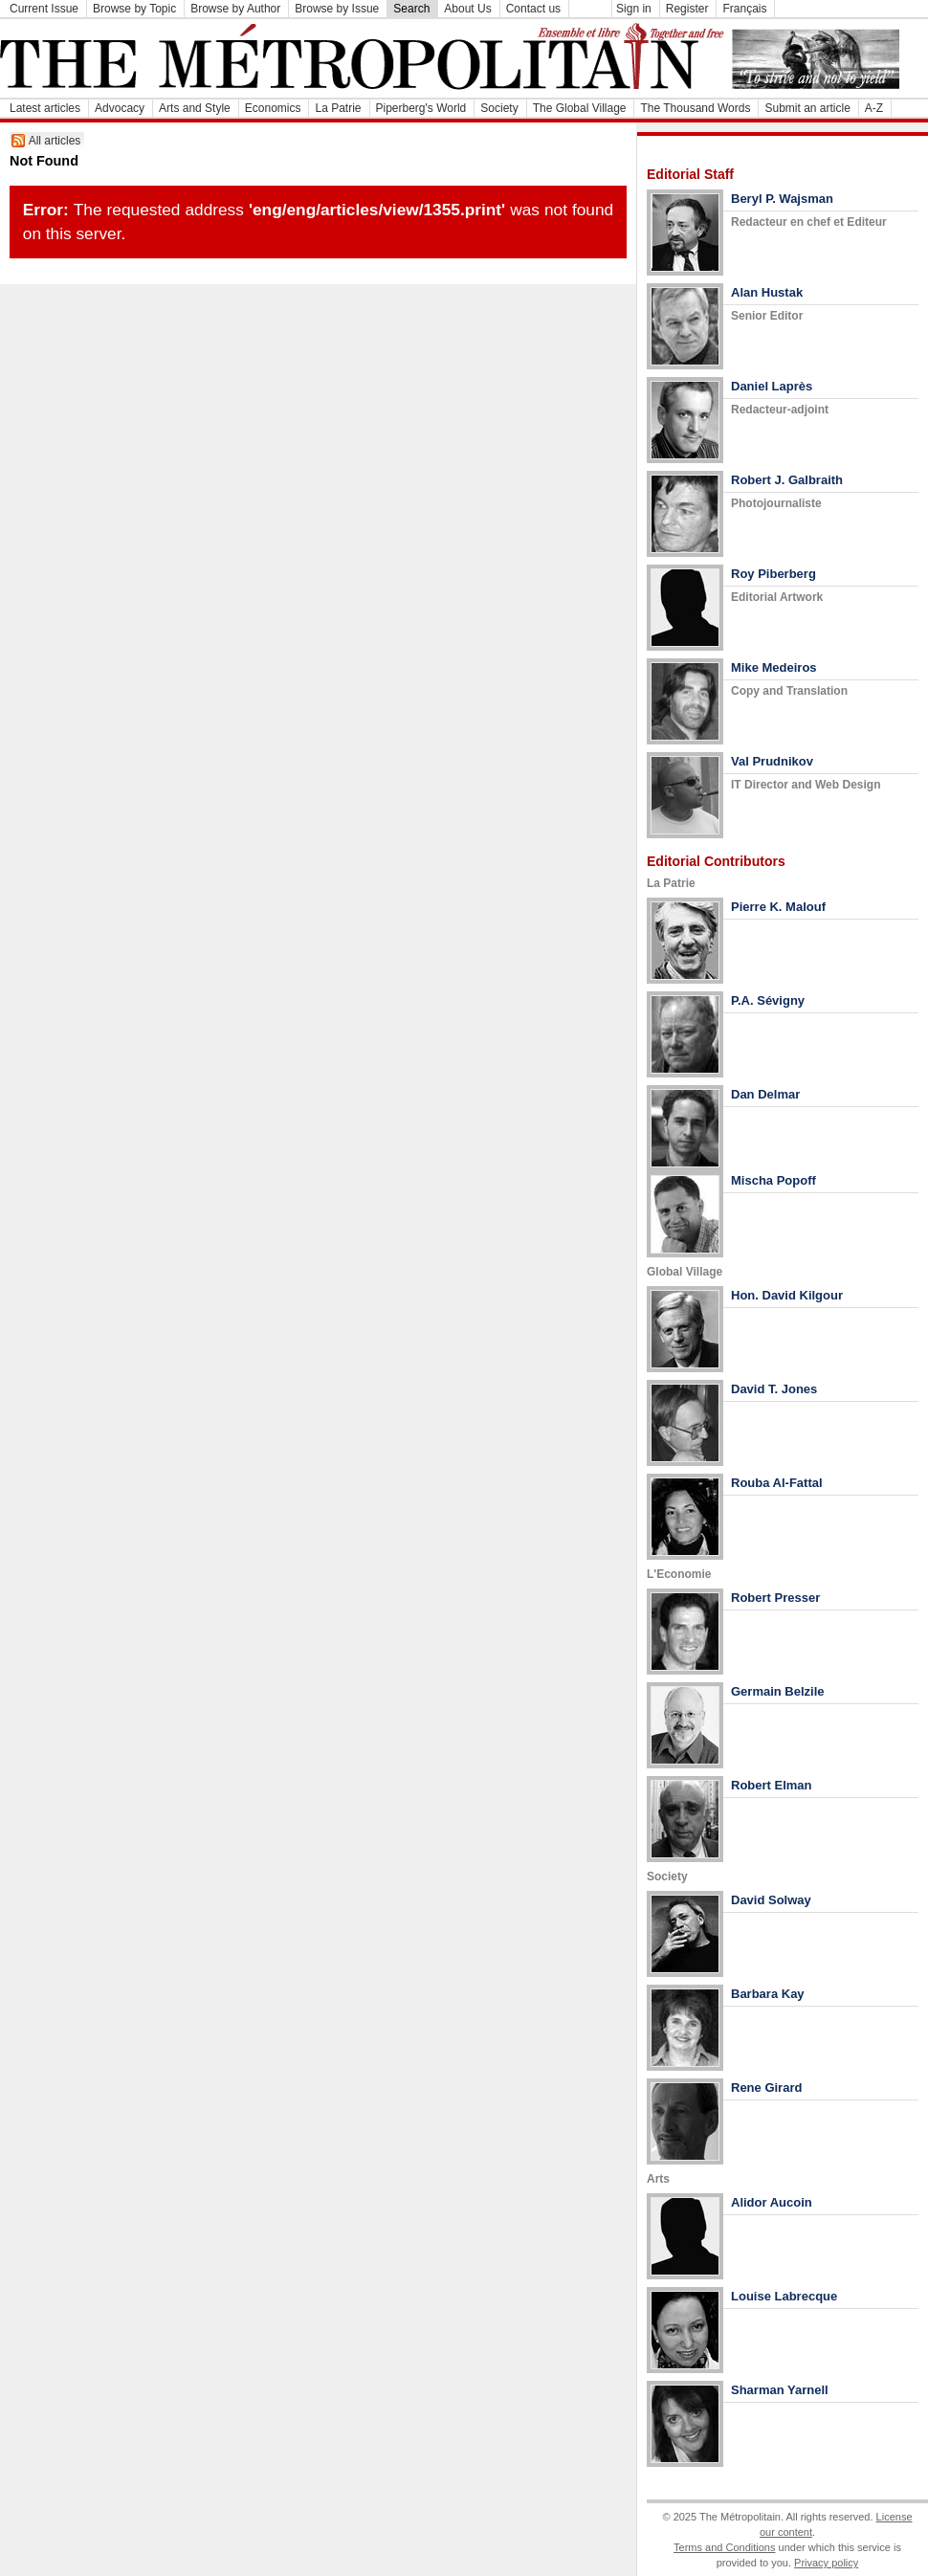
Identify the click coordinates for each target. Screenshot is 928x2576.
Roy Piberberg (773, 573)
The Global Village (580, 108)
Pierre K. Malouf (778, 906)
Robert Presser (775, 1597)
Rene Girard (766, 2087)
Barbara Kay (768, 1994)
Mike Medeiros (774, 667)
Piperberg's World (421, 108)
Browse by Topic (134, 8)
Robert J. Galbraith (787, 480)
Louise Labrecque (784, 2296)
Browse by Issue (337, 8)
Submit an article (807, 108)
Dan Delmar (765, 1094)
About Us (467, 8)
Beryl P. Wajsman (782, 198)
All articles (55, 140)
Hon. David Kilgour (787, 1295)
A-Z (874, 108)
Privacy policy (826, 2562)
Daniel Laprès (771, 386)
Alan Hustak (767, 292)
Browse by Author (235, 8)
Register (687, 8)
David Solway (771, 1900)
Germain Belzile (778, 1691)
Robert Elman (771, 1785)
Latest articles (45, 108)
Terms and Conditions (724, 2547)
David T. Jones (774, 1389)
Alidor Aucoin (771, 2202)
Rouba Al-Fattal (777, 1483)
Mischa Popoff (773, 1180)
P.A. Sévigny (768, 1000)
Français (744, 8)
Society (499, 108)
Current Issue (44, 8)
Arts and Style (195, 108)
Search (411, 8)
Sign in (634, 8)
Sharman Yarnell (780, 2390)
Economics (273, 108)
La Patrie (338, 108)
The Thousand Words (695, 108)
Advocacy (119, 108)
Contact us (533, 8)
